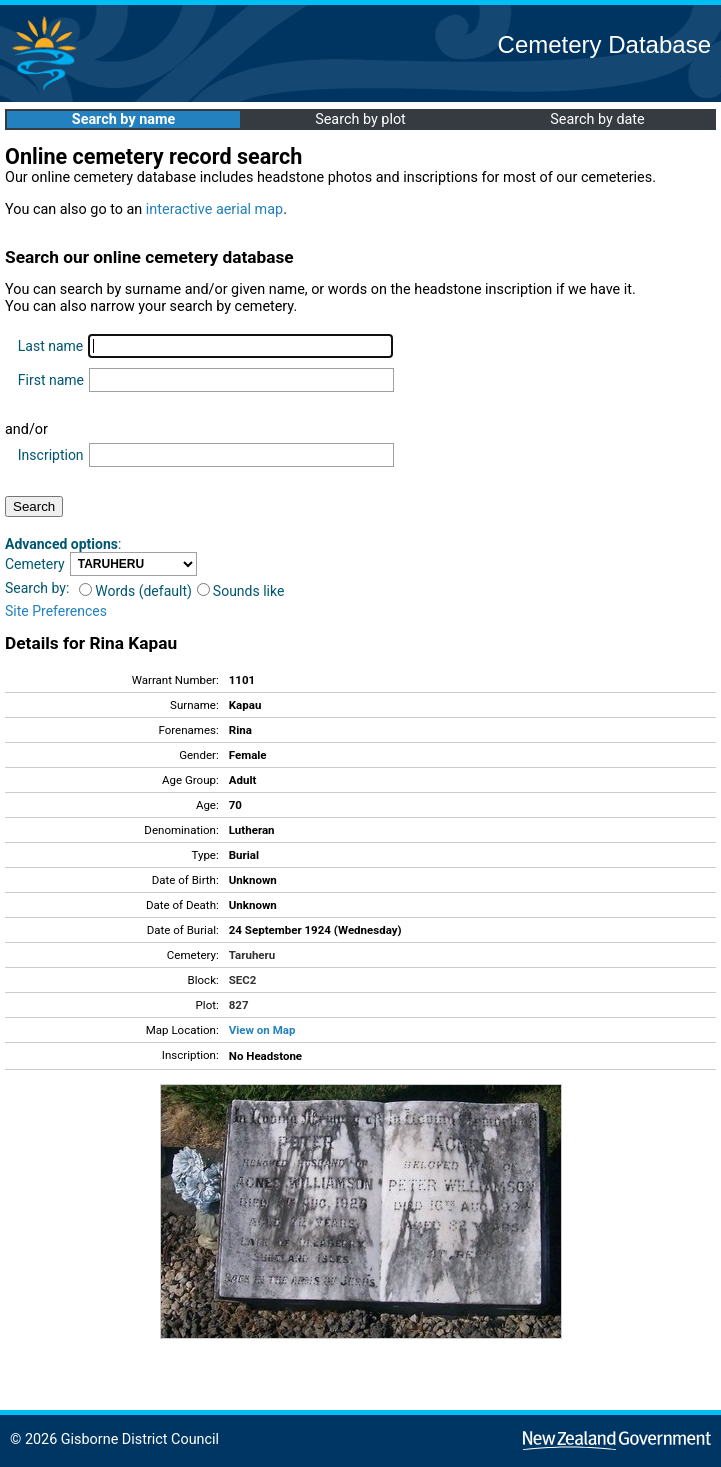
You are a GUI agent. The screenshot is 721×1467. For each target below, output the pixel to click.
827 (239, 1005)
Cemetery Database (604, 44)
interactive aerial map (214, 209)
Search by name (123, 119)
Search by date (597, 119)
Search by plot (360, 119)
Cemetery (35, 564)
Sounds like (241, 591)
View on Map (262, 1030)
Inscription (51, 455)
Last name (50, 346)
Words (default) (135, 591)
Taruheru (252, 955)
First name (51, 380)
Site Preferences (56, 611)
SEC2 (243, 980)
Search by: (37, 588)
